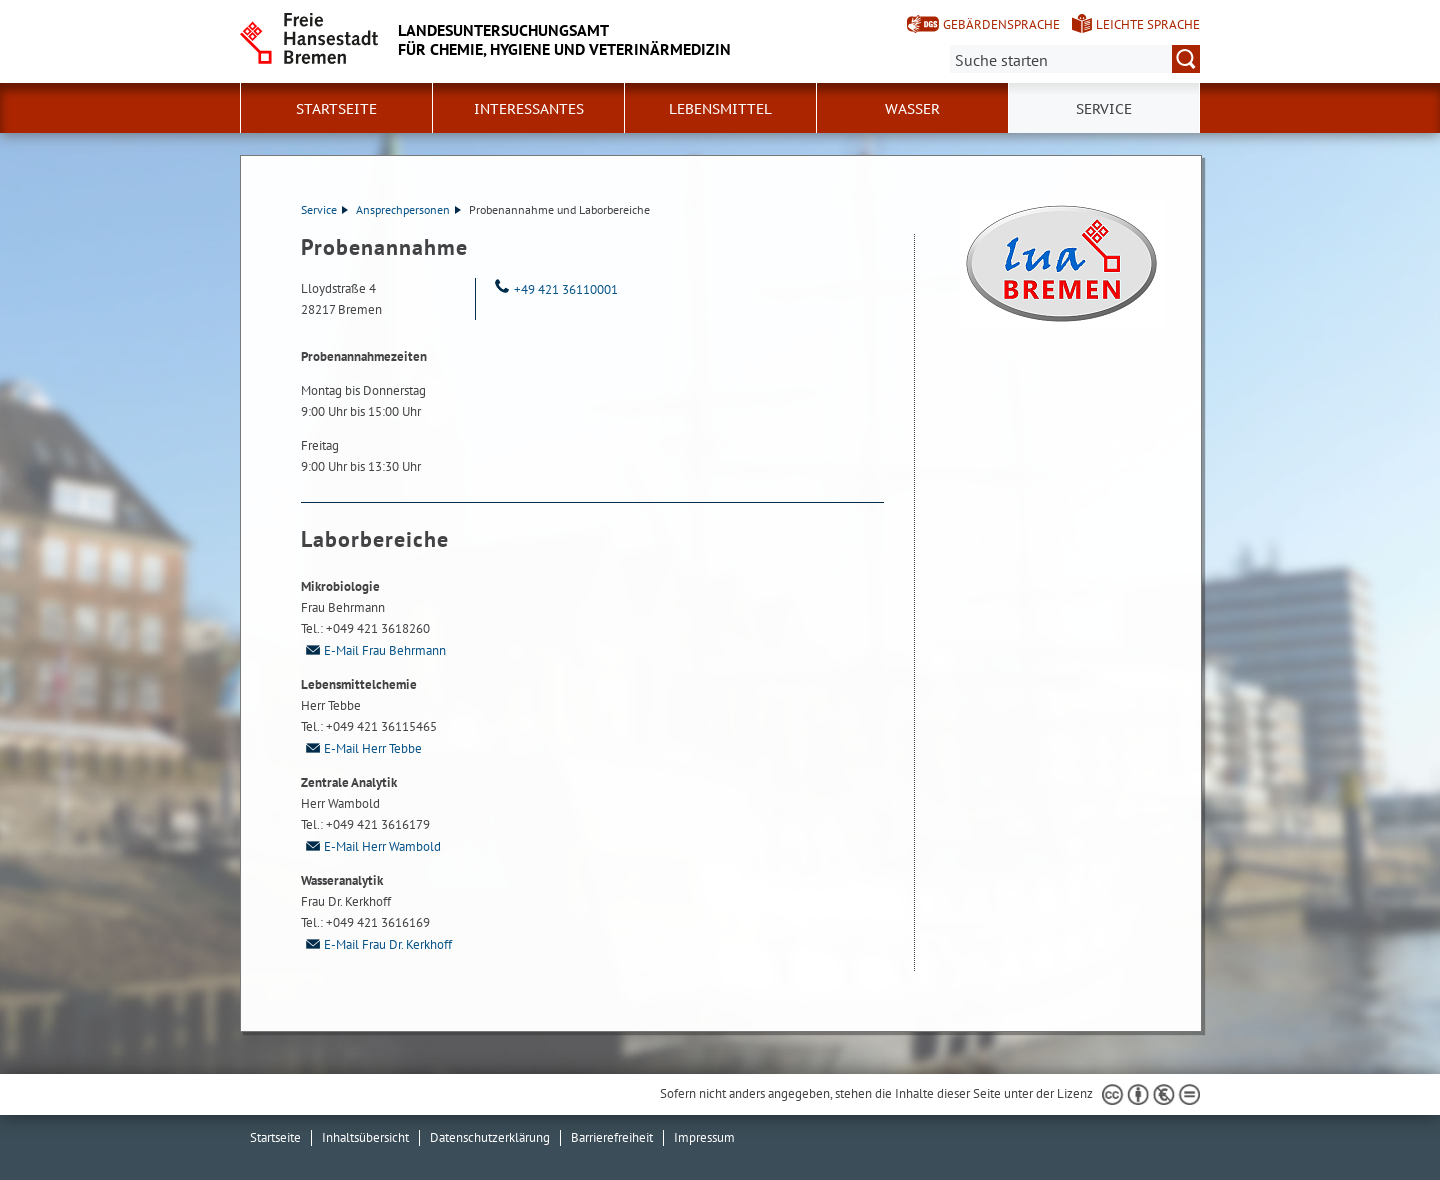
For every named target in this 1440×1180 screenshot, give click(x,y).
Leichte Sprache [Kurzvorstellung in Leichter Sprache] (1148, 24)
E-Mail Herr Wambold (371, 846)
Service (324, 209)
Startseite (336, 109)
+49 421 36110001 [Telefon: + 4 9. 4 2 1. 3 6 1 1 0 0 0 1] (554, 289)
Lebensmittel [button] (720, 109)
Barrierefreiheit (612, 1137)
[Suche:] (1075, 59)
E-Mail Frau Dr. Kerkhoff (376, 944)
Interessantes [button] (529, 109)
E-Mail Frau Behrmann (373, 650)
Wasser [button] (912, 109)
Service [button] (1104, 109)
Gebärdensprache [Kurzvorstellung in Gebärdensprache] (1001, 24)
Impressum (704, 1137)
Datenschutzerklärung (490, 1137)
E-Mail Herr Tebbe (361, 748)
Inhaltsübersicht (365, 1137)
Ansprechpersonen (408, 209)
